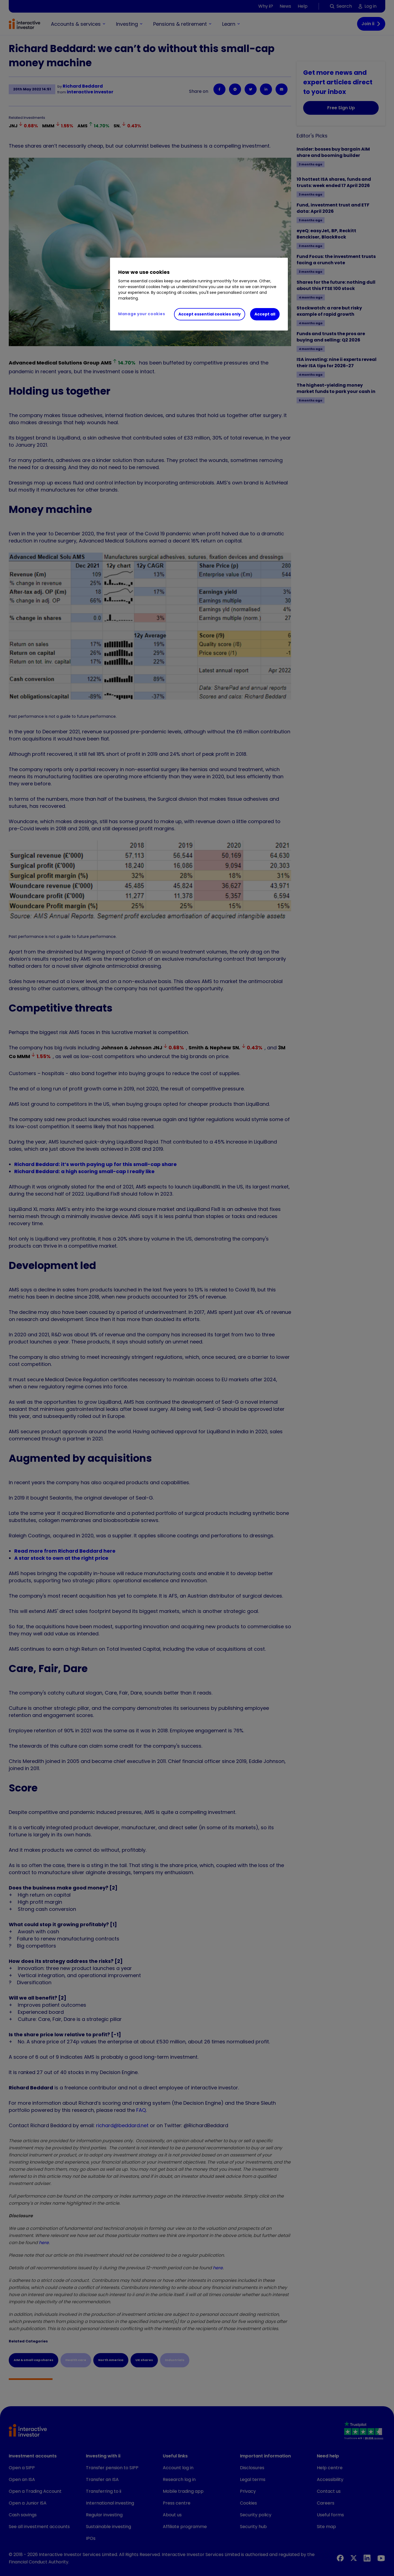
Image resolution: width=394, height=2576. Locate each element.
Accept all (264, 314)
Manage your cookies (141, 314)
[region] (199, 294)
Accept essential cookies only (209, 314)
